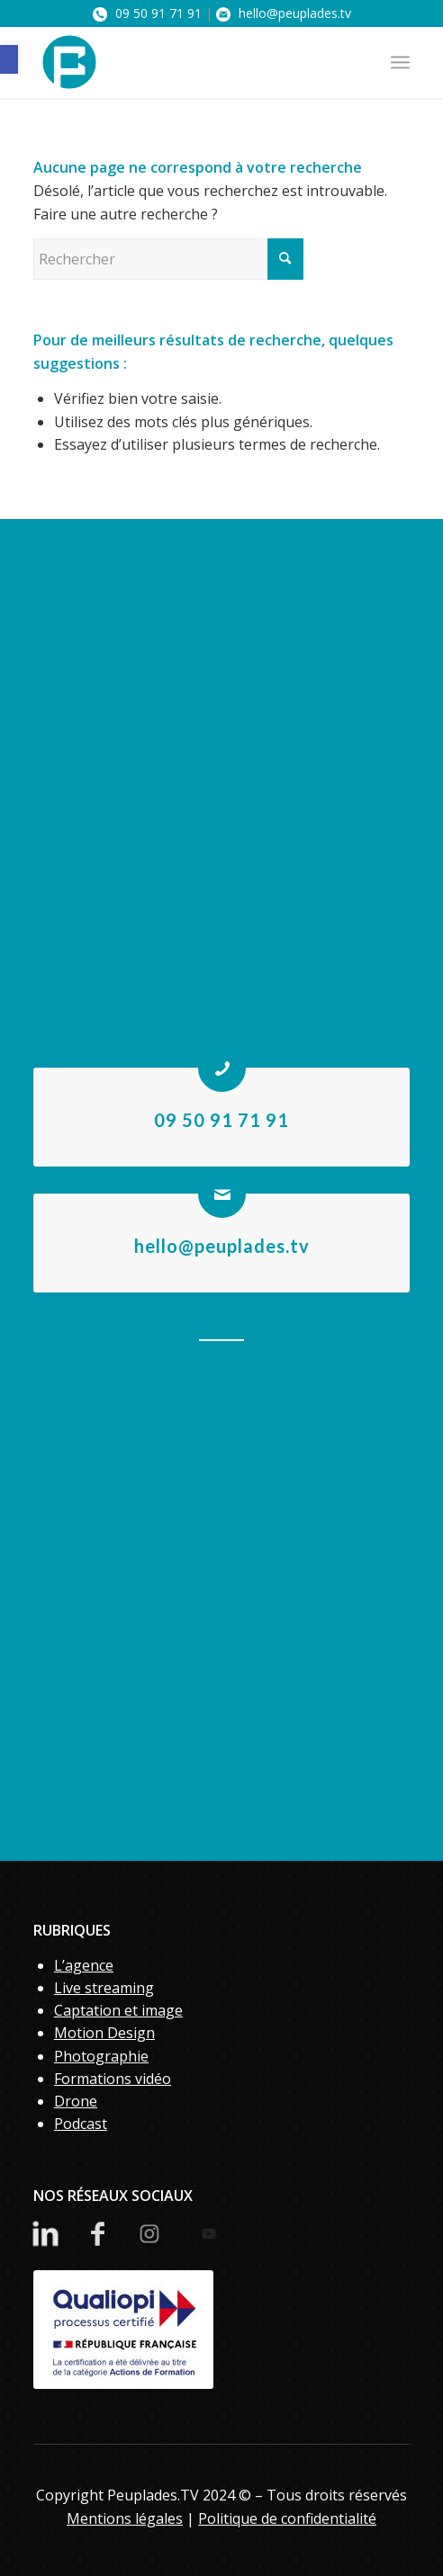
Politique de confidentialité (287, 2518)
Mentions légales (125, 2518)
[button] (9, 59)
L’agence (83, 1965)
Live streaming (104, 1988)
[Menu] (400, 62)
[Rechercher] (168, 259)
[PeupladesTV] (184, 62)
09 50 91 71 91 (147, 13)
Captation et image (118, 2010)
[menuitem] (400, 62)
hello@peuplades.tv (283, 13)
